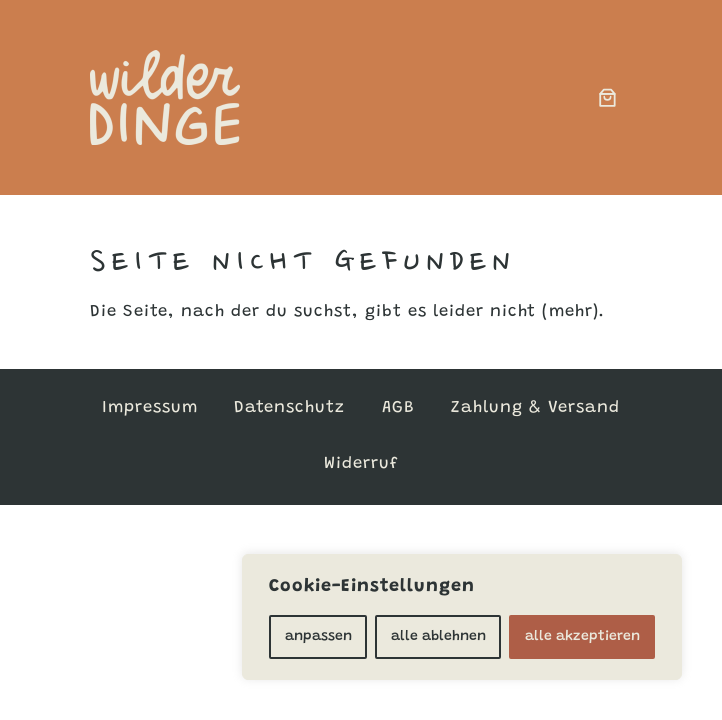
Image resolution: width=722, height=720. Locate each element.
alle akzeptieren (582, 637)
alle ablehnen (438, 637)
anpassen (318, 637)
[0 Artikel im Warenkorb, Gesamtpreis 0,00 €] (608, 97)
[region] (462, 617)
